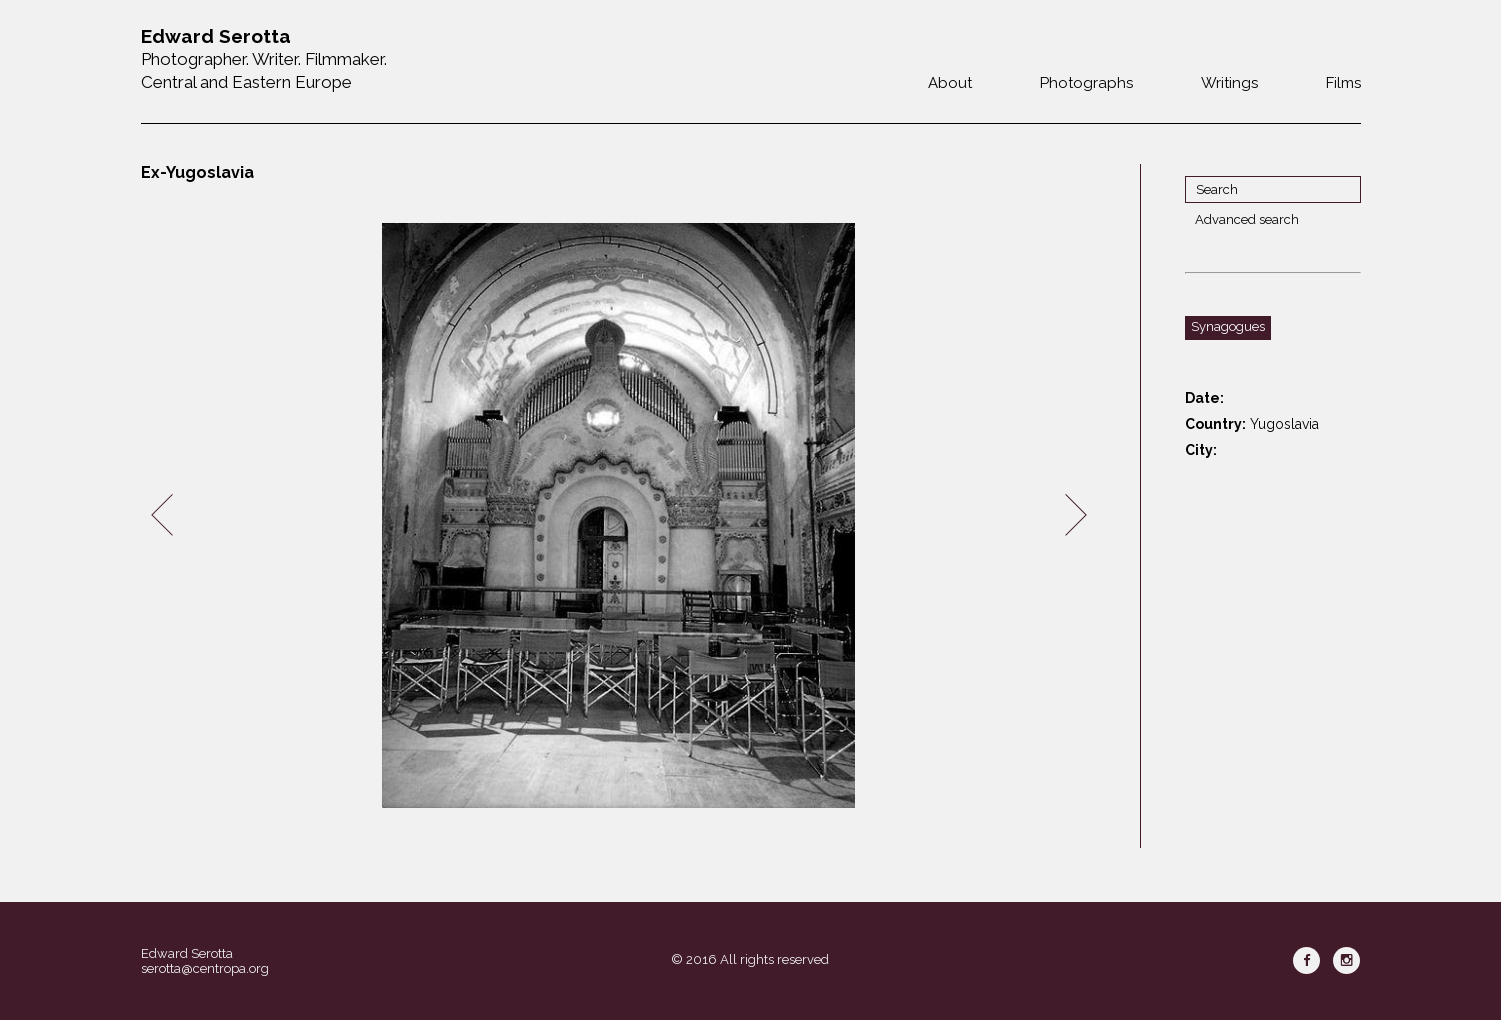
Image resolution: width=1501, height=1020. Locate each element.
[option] (619, 515)
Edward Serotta (187, 953)
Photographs (1086, 83)
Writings (1229, 83)
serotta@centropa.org (205, 968)
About (950, 83)
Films (1343, 83)
